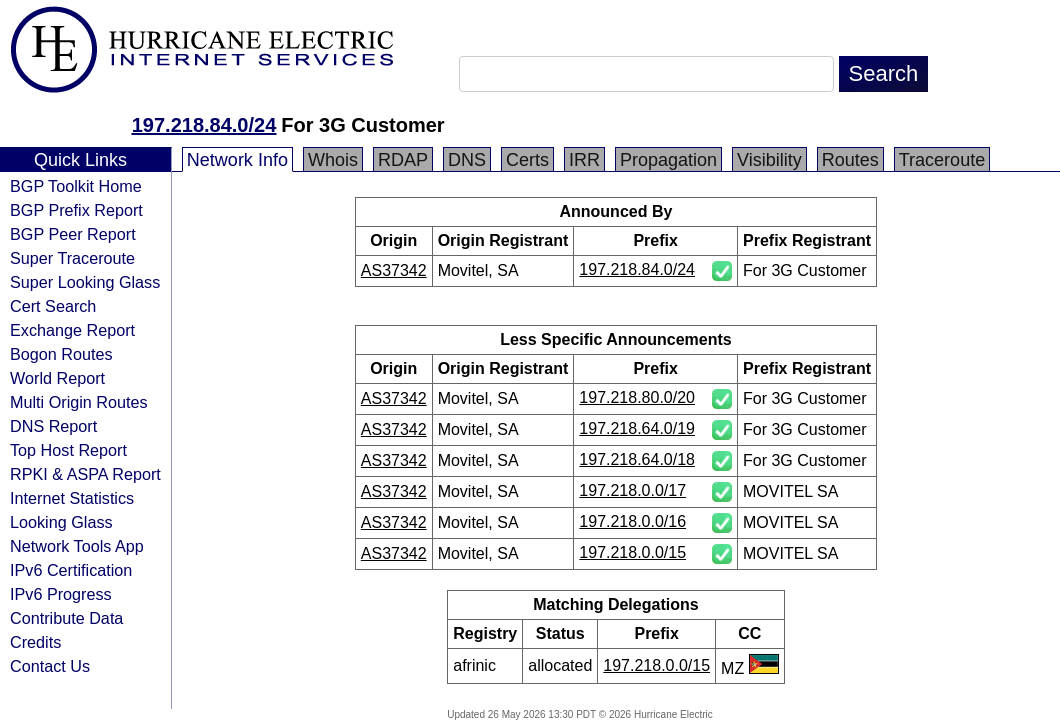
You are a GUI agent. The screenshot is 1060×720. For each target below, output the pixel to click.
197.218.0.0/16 (632, 521)
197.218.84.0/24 (204, 125)
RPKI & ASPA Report (85, 474)
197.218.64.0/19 (637, 428)
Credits (35, 642)
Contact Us (50, 666)
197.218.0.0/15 (632, 552)
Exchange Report (72, 330)
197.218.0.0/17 (632, 490)
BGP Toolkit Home (76, 186)
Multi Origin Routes (79, 402)
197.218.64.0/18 (637, 459)
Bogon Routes (61, 354)
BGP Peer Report (73, 234)
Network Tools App (77, 546)
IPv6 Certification (71, 570)
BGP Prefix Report (76, 210)
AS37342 (394, 270)
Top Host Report (68, 450)
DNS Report (53, 426)
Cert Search (53, 306)
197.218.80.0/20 (637, 397)
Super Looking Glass (85, 282)
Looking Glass (61, 522)
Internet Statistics (72, 498)
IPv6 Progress (61, 594)
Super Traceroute (72, 258)
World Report (57, 378)
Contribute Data (66, 618)
